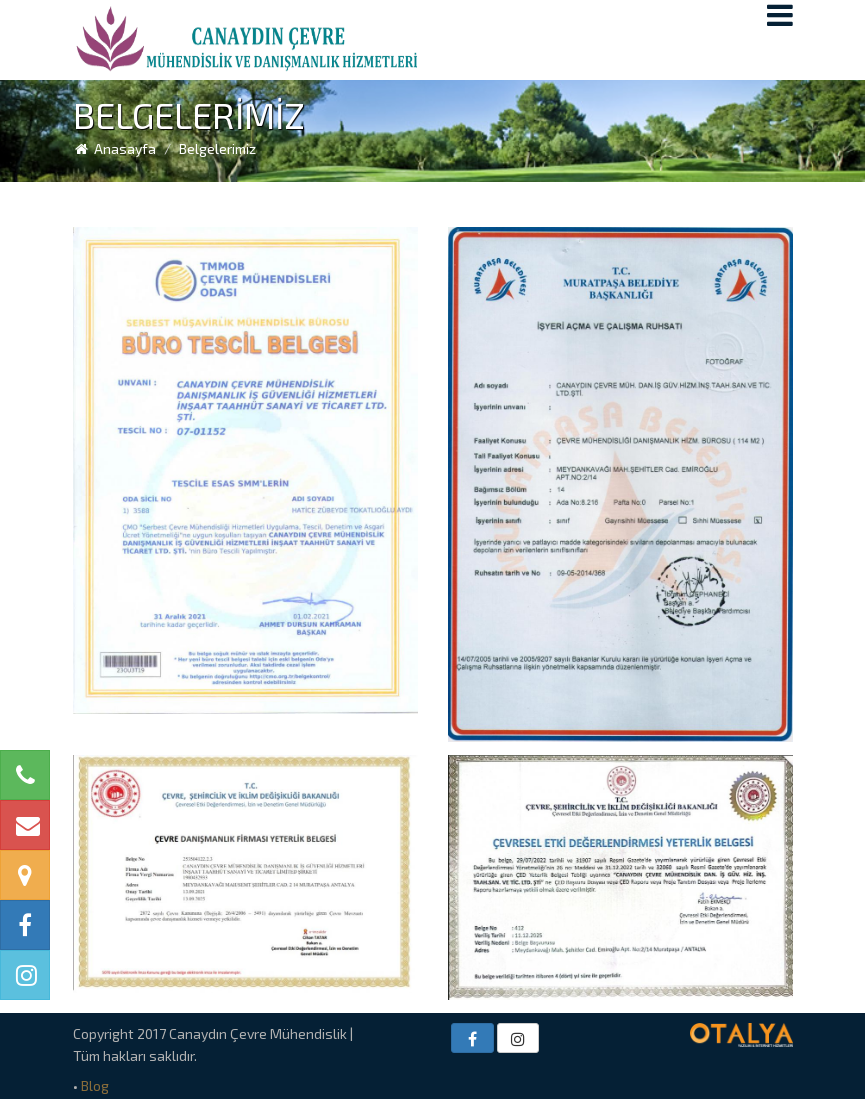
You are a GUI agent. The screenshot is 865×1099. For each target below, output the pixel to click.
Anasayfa (114, 148)
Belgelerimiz (217, 148)
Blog (95, 1085)
